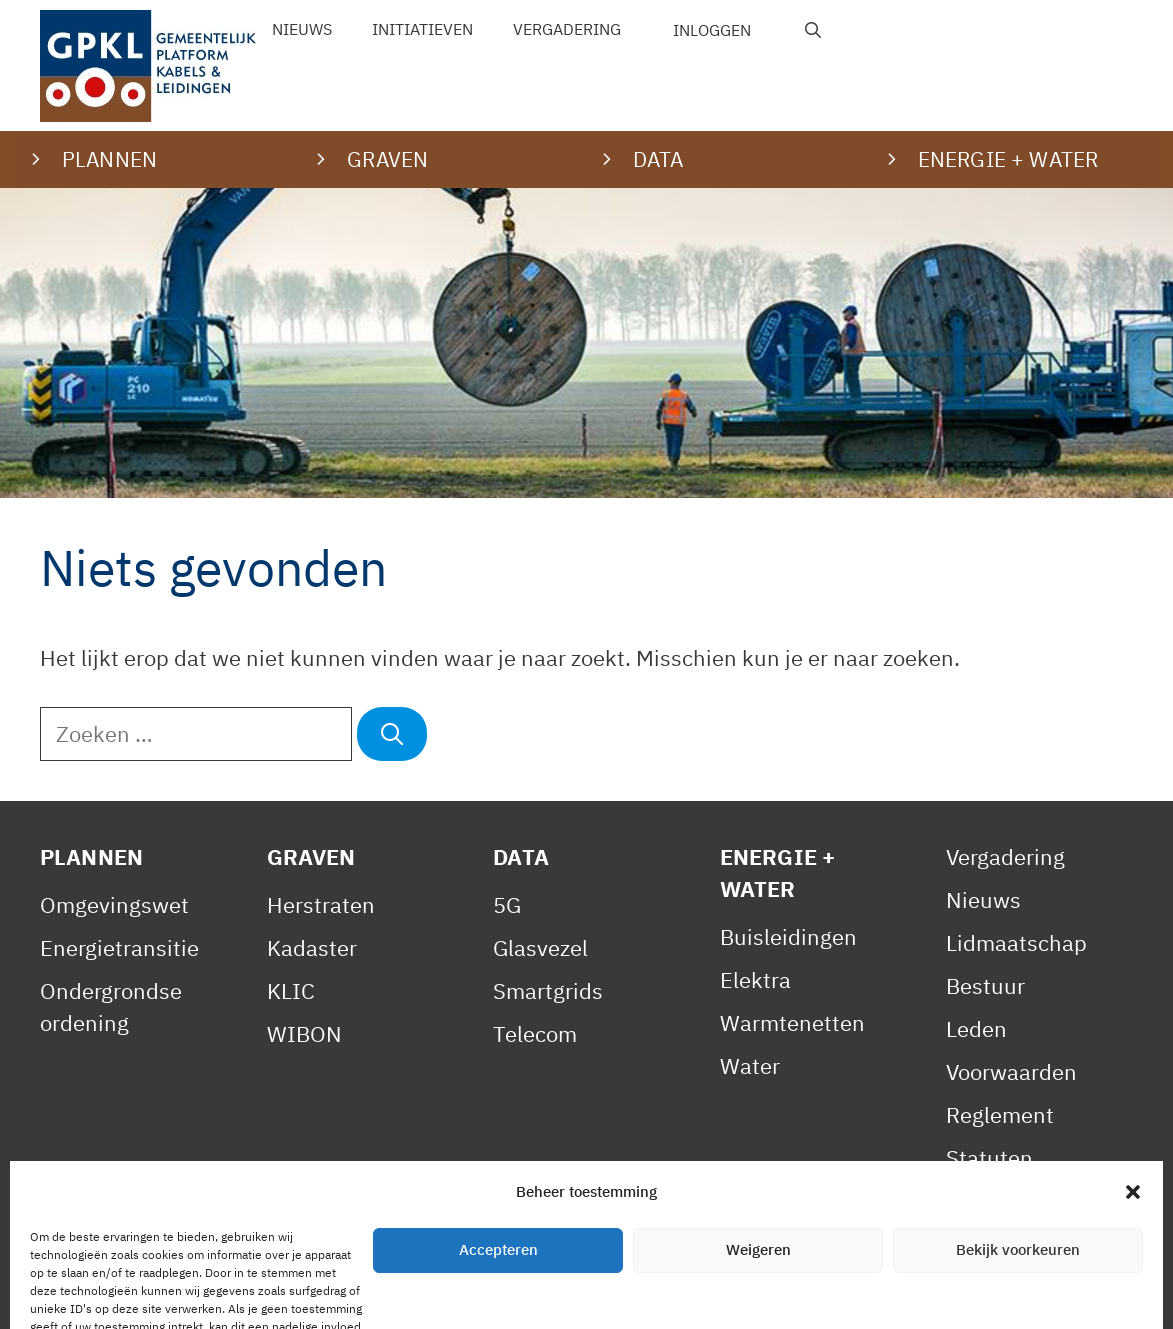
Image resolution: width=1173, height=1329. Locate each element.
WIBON (304, 1033)
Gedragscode (1011, 1200)
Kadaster (312, 947)
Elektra (755, 979)
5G (507, 904)
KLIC (291, 990)
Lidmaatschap (1016, 942)
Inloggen (712, 30)
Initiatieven (422, 29)
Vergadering (567, 29)
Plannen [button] (109, 159)
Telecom (535, 1033)
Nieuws (302, 29)
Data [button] (658, 159)
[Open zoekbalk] (813, 30)
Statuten (989, 1157)
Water (750, 1065)
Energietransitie (119, 947)
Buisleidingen (788, 936)
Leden (976, 1028)
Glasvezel (540, 947)
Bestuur (985, 985)
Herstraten (321, 904)
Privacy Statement (295, 1292)
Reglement (1000, 1114)
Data (521, 856)
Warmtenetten (792, 1022)
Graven (311, 856)
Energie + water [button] (1008, 159)
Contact (595, 1292)
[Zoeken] (392, 734)
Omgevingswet (114, 904)
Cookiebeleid (471, 1292)
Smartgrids (548, 990)
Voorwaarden (1011, 1071)
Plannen (91, 856)
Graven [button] (387, 159)
